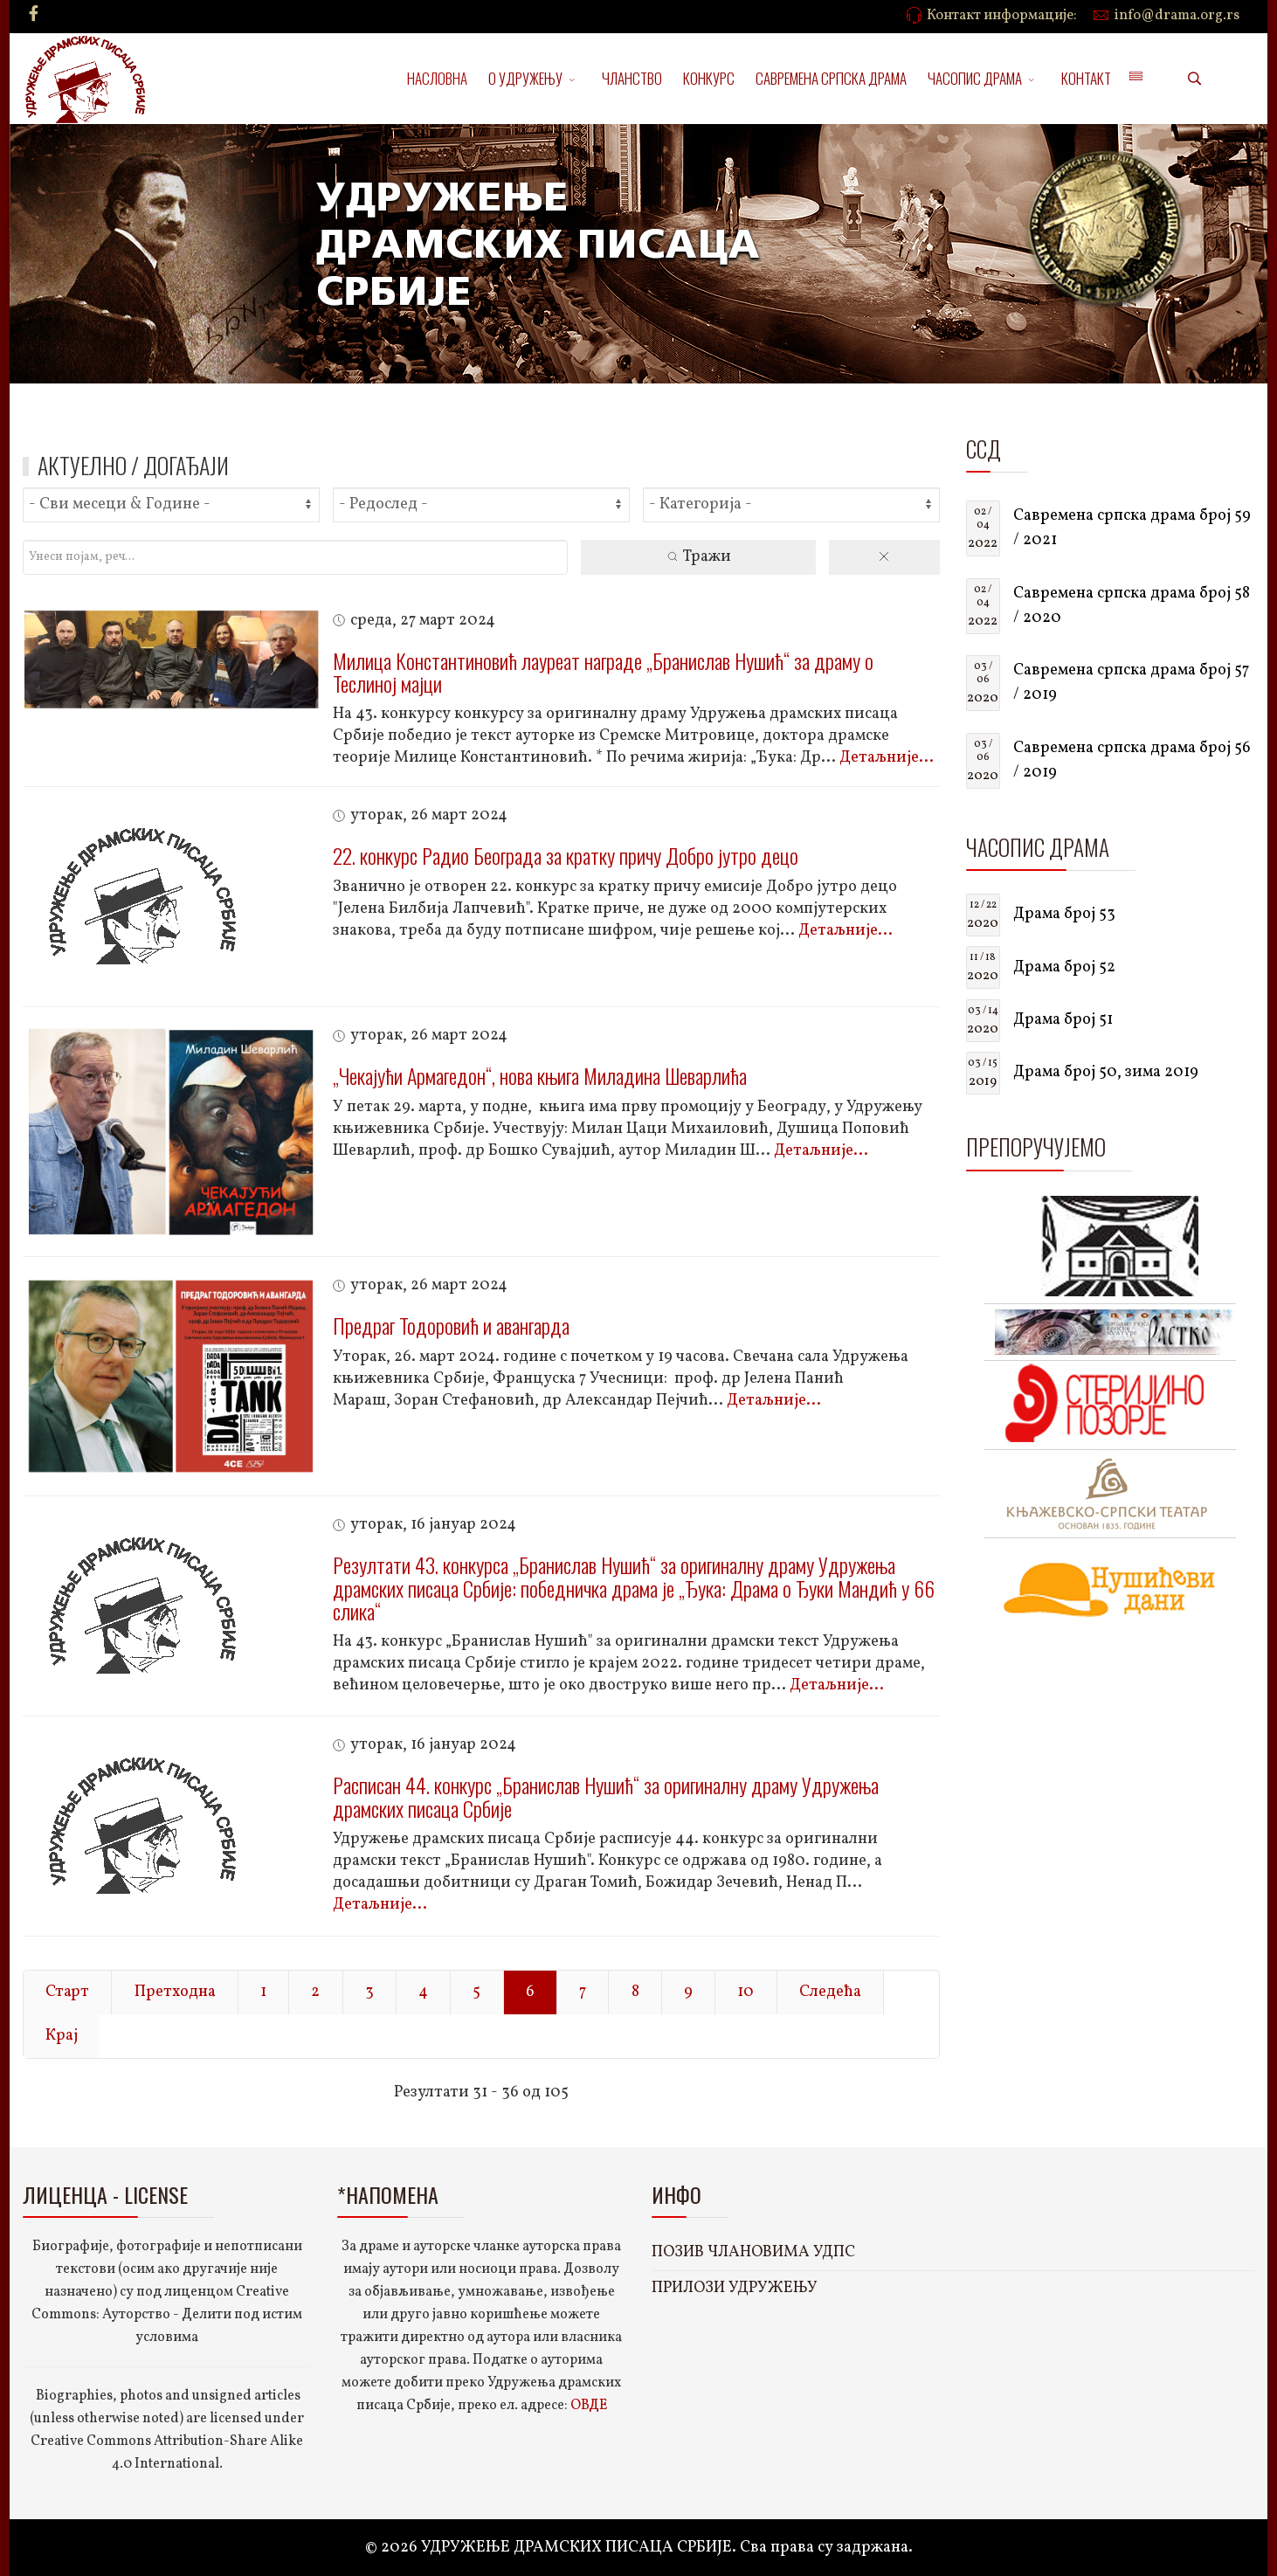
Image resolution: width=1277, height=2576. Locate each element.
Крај (61, 2036)
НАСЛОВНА (437, 78)
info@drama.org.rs (1177, 15)
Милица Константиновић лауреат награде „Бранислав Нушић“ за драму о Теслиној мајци (603, 672)
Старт (67, 1992)
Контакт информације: (1002, 15)
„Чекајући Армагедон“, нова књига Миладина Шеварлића (540, 1075)
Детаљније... (886, 758)
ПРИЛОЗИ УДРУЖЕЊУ (735, 2288)
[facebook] (33, 15)
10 (745, 1992)
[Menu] (1135, 78)
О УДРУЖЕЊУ (525, 78)
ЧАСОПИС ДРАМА (975, 78)
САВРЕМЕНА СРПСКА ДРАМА (831, 78)
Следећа (830, 1992)
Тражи (698, 557)
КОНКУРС (709, 78)
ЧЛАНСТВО (632, 78)
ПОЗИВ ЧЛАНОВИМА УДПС (753, 2252)
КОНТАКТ (1086, 78)
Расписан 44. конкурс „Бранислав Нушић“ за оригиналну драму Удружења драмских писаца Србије (606, 1796)
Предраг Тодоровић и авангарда (451, 1325)
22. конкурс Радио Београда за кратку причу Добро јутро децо (565, 855)
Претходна (175, 1992)
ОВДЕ (588, 2405)
